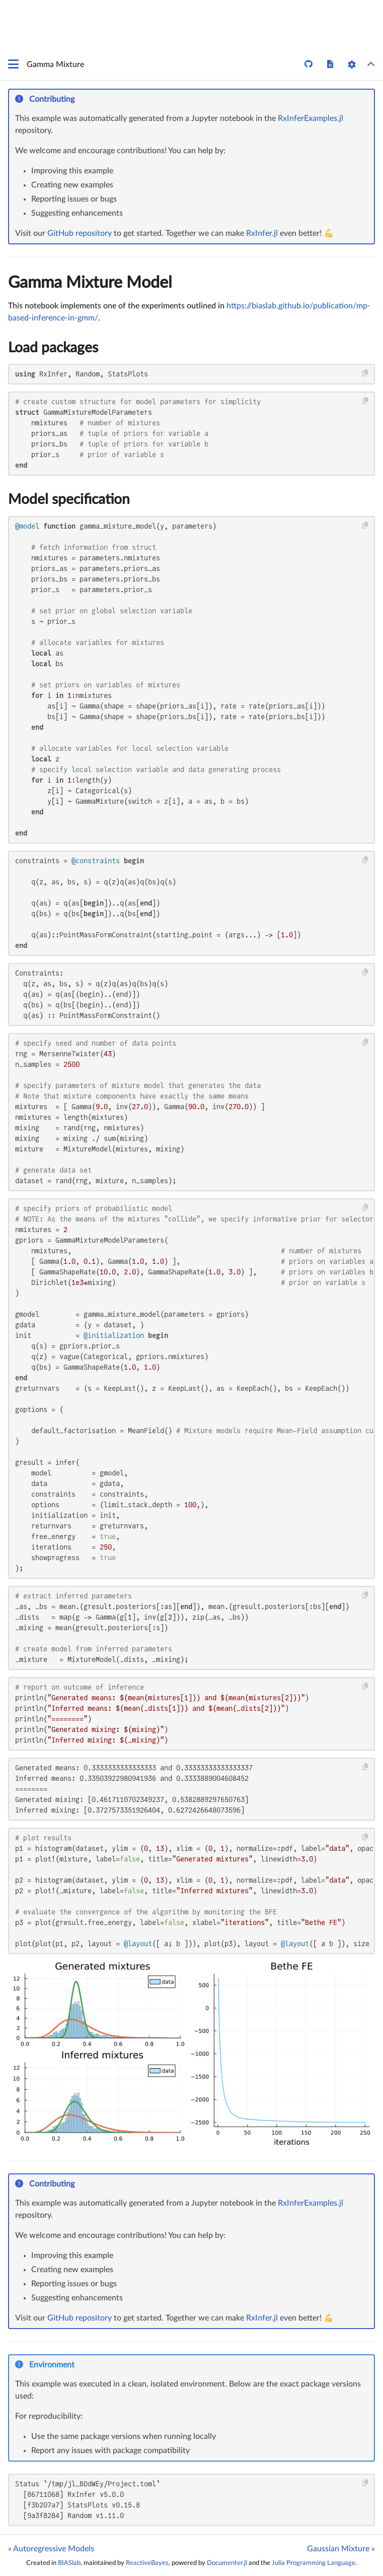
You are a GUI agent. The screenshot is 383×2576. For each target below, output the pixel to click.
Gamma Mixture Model (90, 283)
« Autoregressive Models (51, 2549)
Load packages (53, 348)
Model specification (69, 499)
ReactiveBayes (147, 2563)
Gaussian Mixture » (341, 2549)
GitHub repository (79, 233)
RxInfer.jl (262, 233)
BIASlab (69, 2563)
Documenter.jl (227, 2563)
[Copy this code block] (365, 373)
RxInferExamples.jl (310, 118)
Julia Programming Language (313, 2563)
